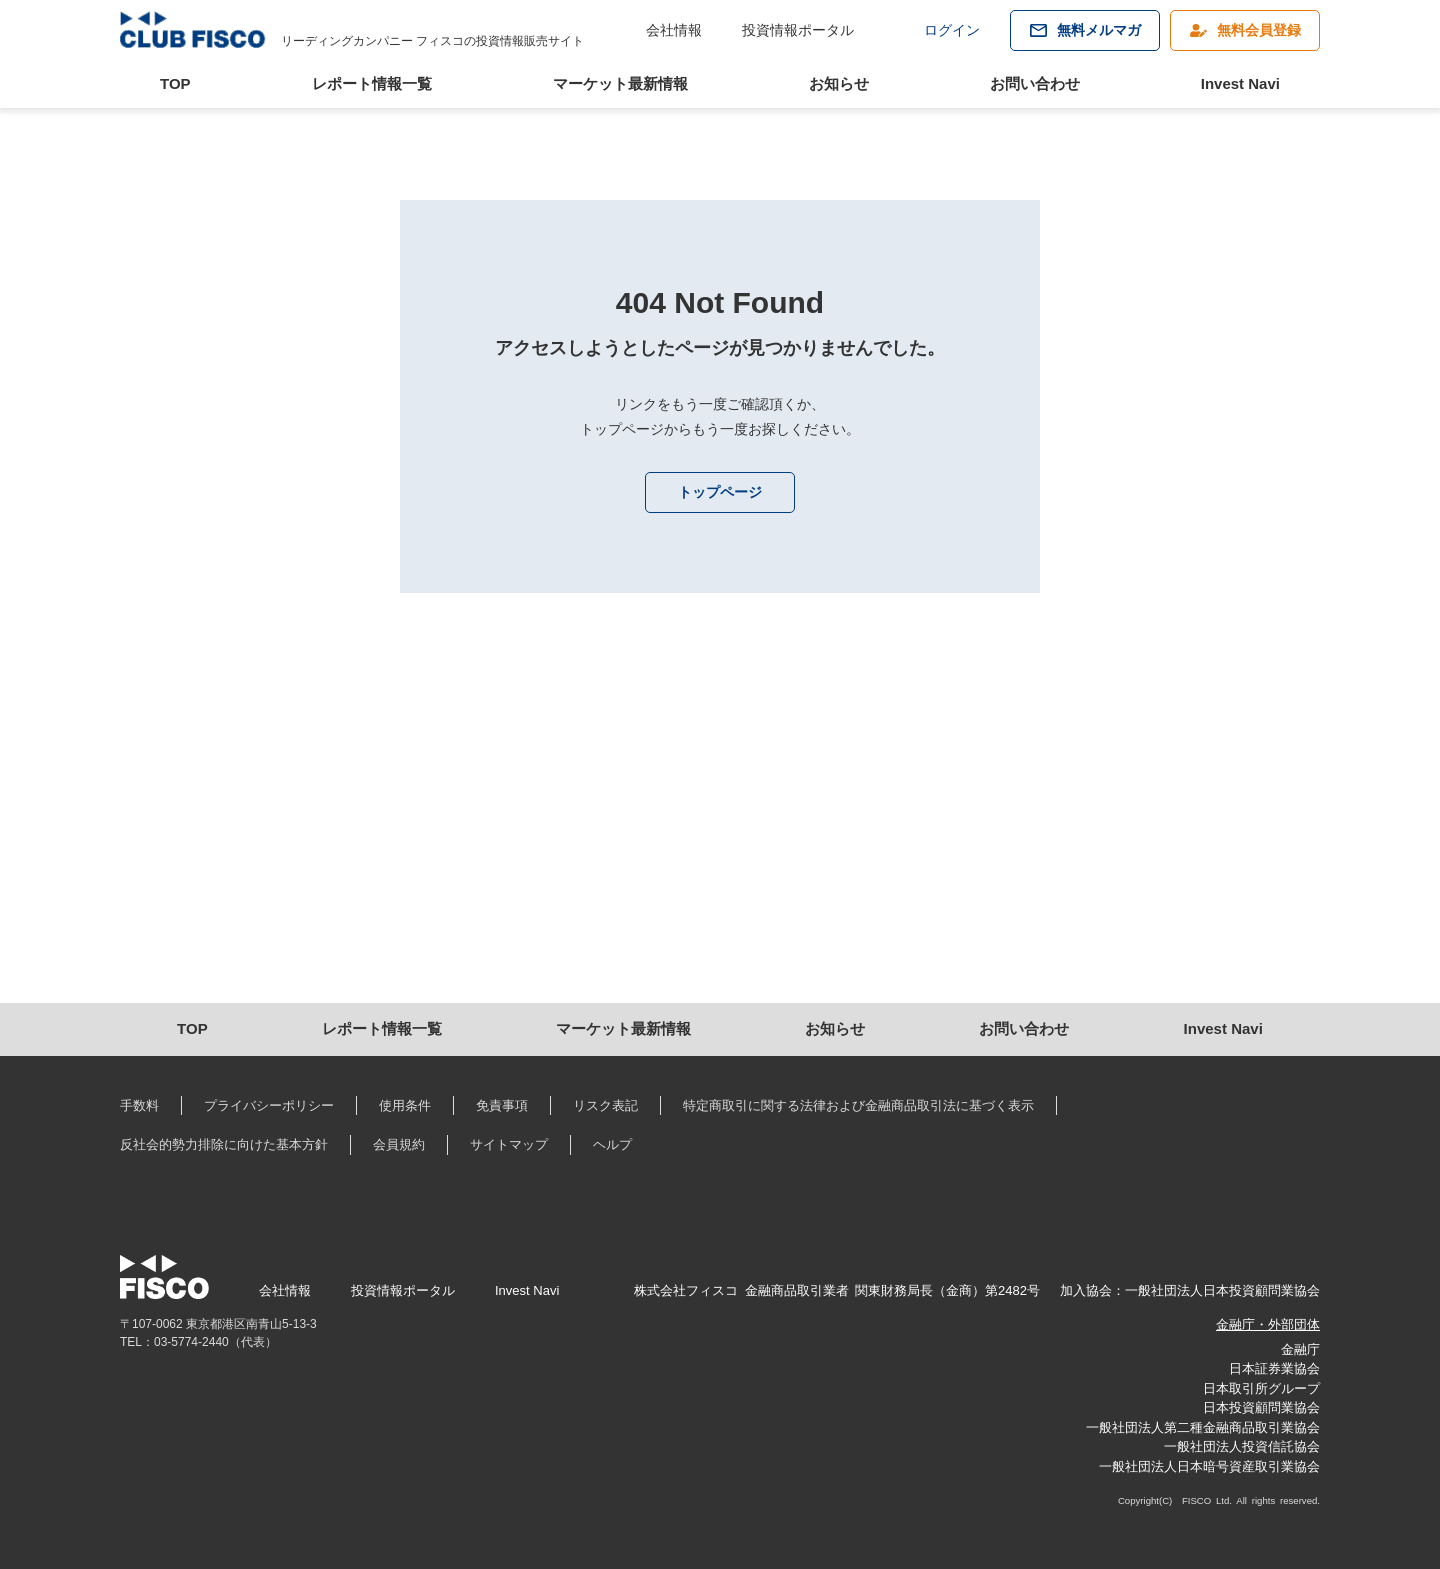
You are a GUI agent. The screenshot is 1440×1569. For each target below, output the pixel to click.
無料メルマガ (1099, 30)
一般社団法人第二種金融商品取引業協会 (1203, 1427)
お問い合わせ (1035, 83)
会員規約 (399, 1144)
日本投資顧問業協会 (1261, 1407)
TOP (175, 83)
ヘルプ (612, 1144)
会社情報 (674, 30)
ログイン (952, 30)
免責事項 (502, 1105)
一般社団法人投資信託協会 (1242, 1446)
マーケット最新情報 (620, 83)
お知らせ (839, 83)
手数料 (139, 1105)
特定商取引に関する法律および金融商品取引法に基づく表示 (858, 1105)
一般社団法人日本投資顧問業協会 (1222, 1290)
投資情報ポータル (798, 30)
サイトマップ (509, 1144)
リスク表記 (605, 1105)
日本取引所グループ (1261, 1388)
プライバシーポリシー (269, 1105)
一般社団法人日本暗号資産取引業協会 (1209, 1466)
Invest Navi (1240, 83)
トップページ (720, 492)
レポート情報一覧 (372, 83)
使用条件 (405, 1105)
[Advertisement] (720, 833)
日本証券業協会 (1274, 1368)
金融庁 (1300, 1349)
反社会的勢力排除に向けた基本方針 (224, 1144)
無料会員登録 (1259, 30)
